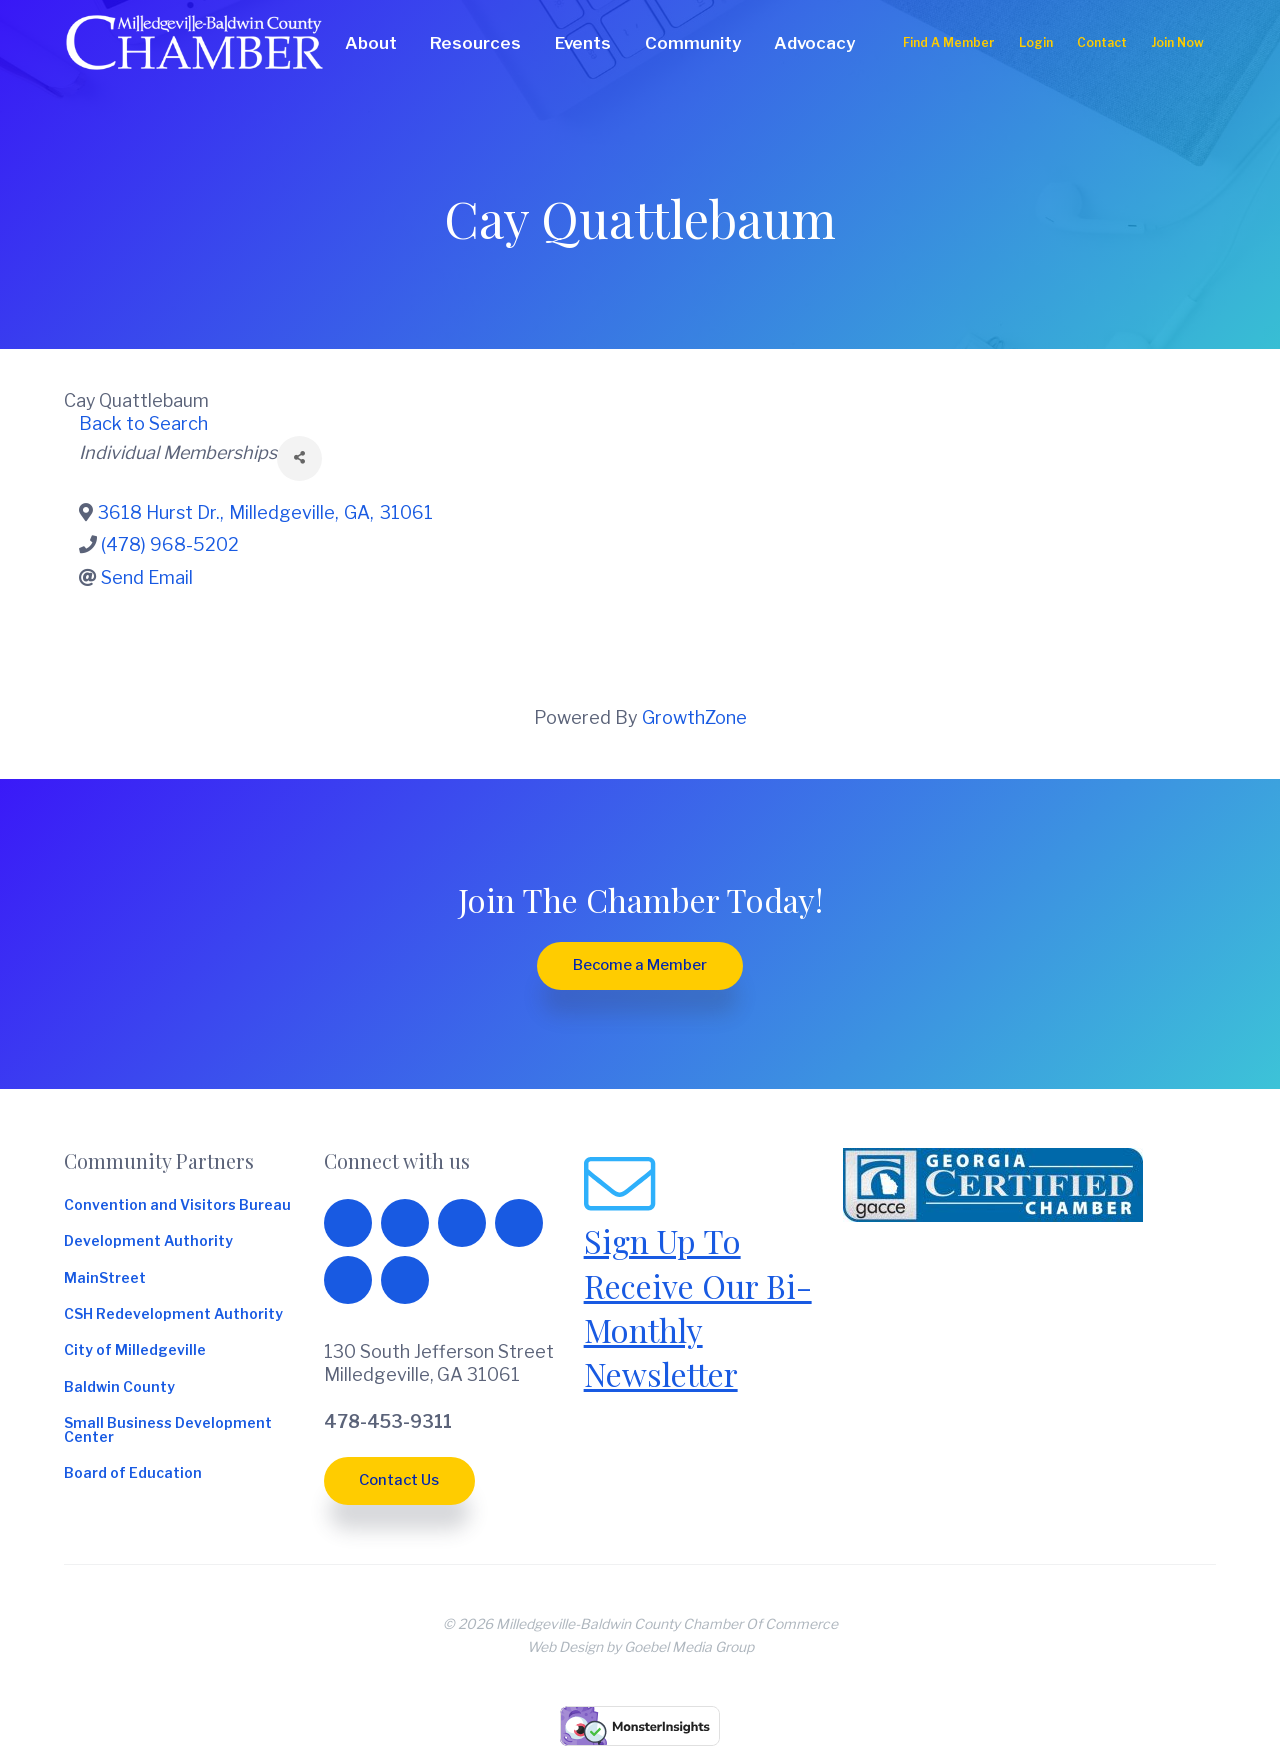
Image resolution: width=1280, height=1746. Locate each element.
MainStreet (105, 1279)
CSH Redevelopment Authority (173, 1315)
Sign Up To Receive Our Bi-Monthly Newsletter (698, 1307)
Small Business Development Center (168, 1431)
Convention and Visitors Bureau (177, 1206)
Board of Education (133, 1474)
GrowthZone (694, 717)
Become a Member (640, 965)
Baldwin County (119, 1388)
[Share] (299, 458)
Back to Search (143, 423)
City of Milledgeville (135, 1351)
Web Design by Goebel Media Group (640, 1647)
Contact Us (399, 1480)
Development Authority (148, 1242)
